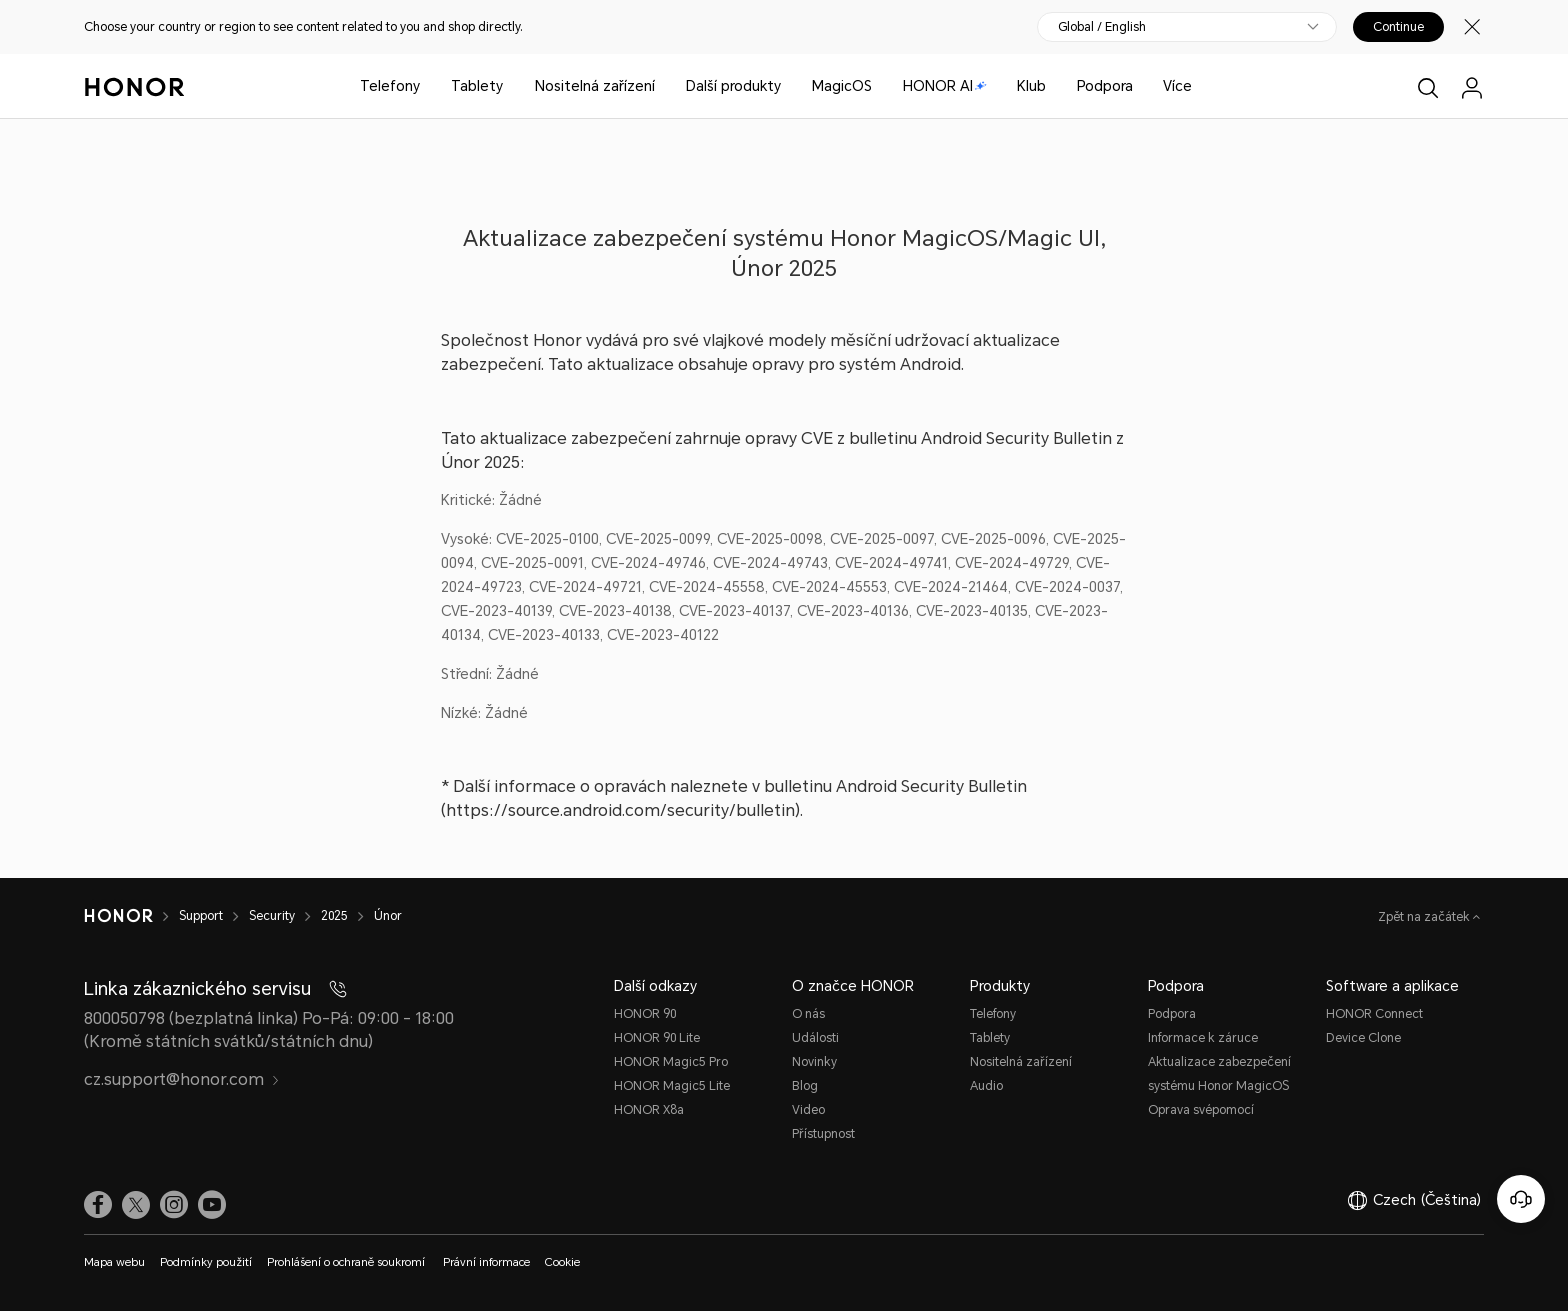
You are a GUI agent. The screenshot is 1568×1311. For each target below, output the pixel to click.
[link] (98, 1205)
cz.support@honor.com (182, 1079)
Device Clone (1363, 1038)
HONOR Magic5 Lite (672, 1086)
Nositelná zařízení (595, 86)
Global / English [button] (1102, 27)
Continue (1398, 27)
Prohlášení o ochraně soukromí (347, 1262)
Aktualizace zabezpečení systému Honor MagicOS (1219, 1074)
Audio (986, 1086)
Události (815, 1038)
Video (808, 1110)
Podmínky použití (206, 1262)
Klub (1031, 86)
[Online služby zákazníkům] (1521, 1199)
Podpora (1105, 86)
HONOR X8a (649, 1110)
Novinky (814, 1062)
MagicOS (842, 86)
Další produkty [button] (733, 86)
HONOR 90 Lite (657, 1038)
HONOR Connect (1374, 1014)
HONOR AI (945, 86)
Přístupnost (823, 1134)
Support (201, 916)
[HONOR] (118, 916)
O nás (808, 1014)
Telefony (390, 86)
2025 (334, 916)
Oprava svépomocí (1201, 1110)
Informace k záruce (1203, 1038)
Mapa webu (114, 1262)
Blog (805, 1086)
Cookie (562, 1262)
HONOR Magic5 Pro (671, 1062)
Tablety (477, 86)
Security (272, 916)
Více (1177, 86)
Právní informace (486, 1262)
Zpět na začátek (1425, 917)
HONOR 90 (645, 1014)
